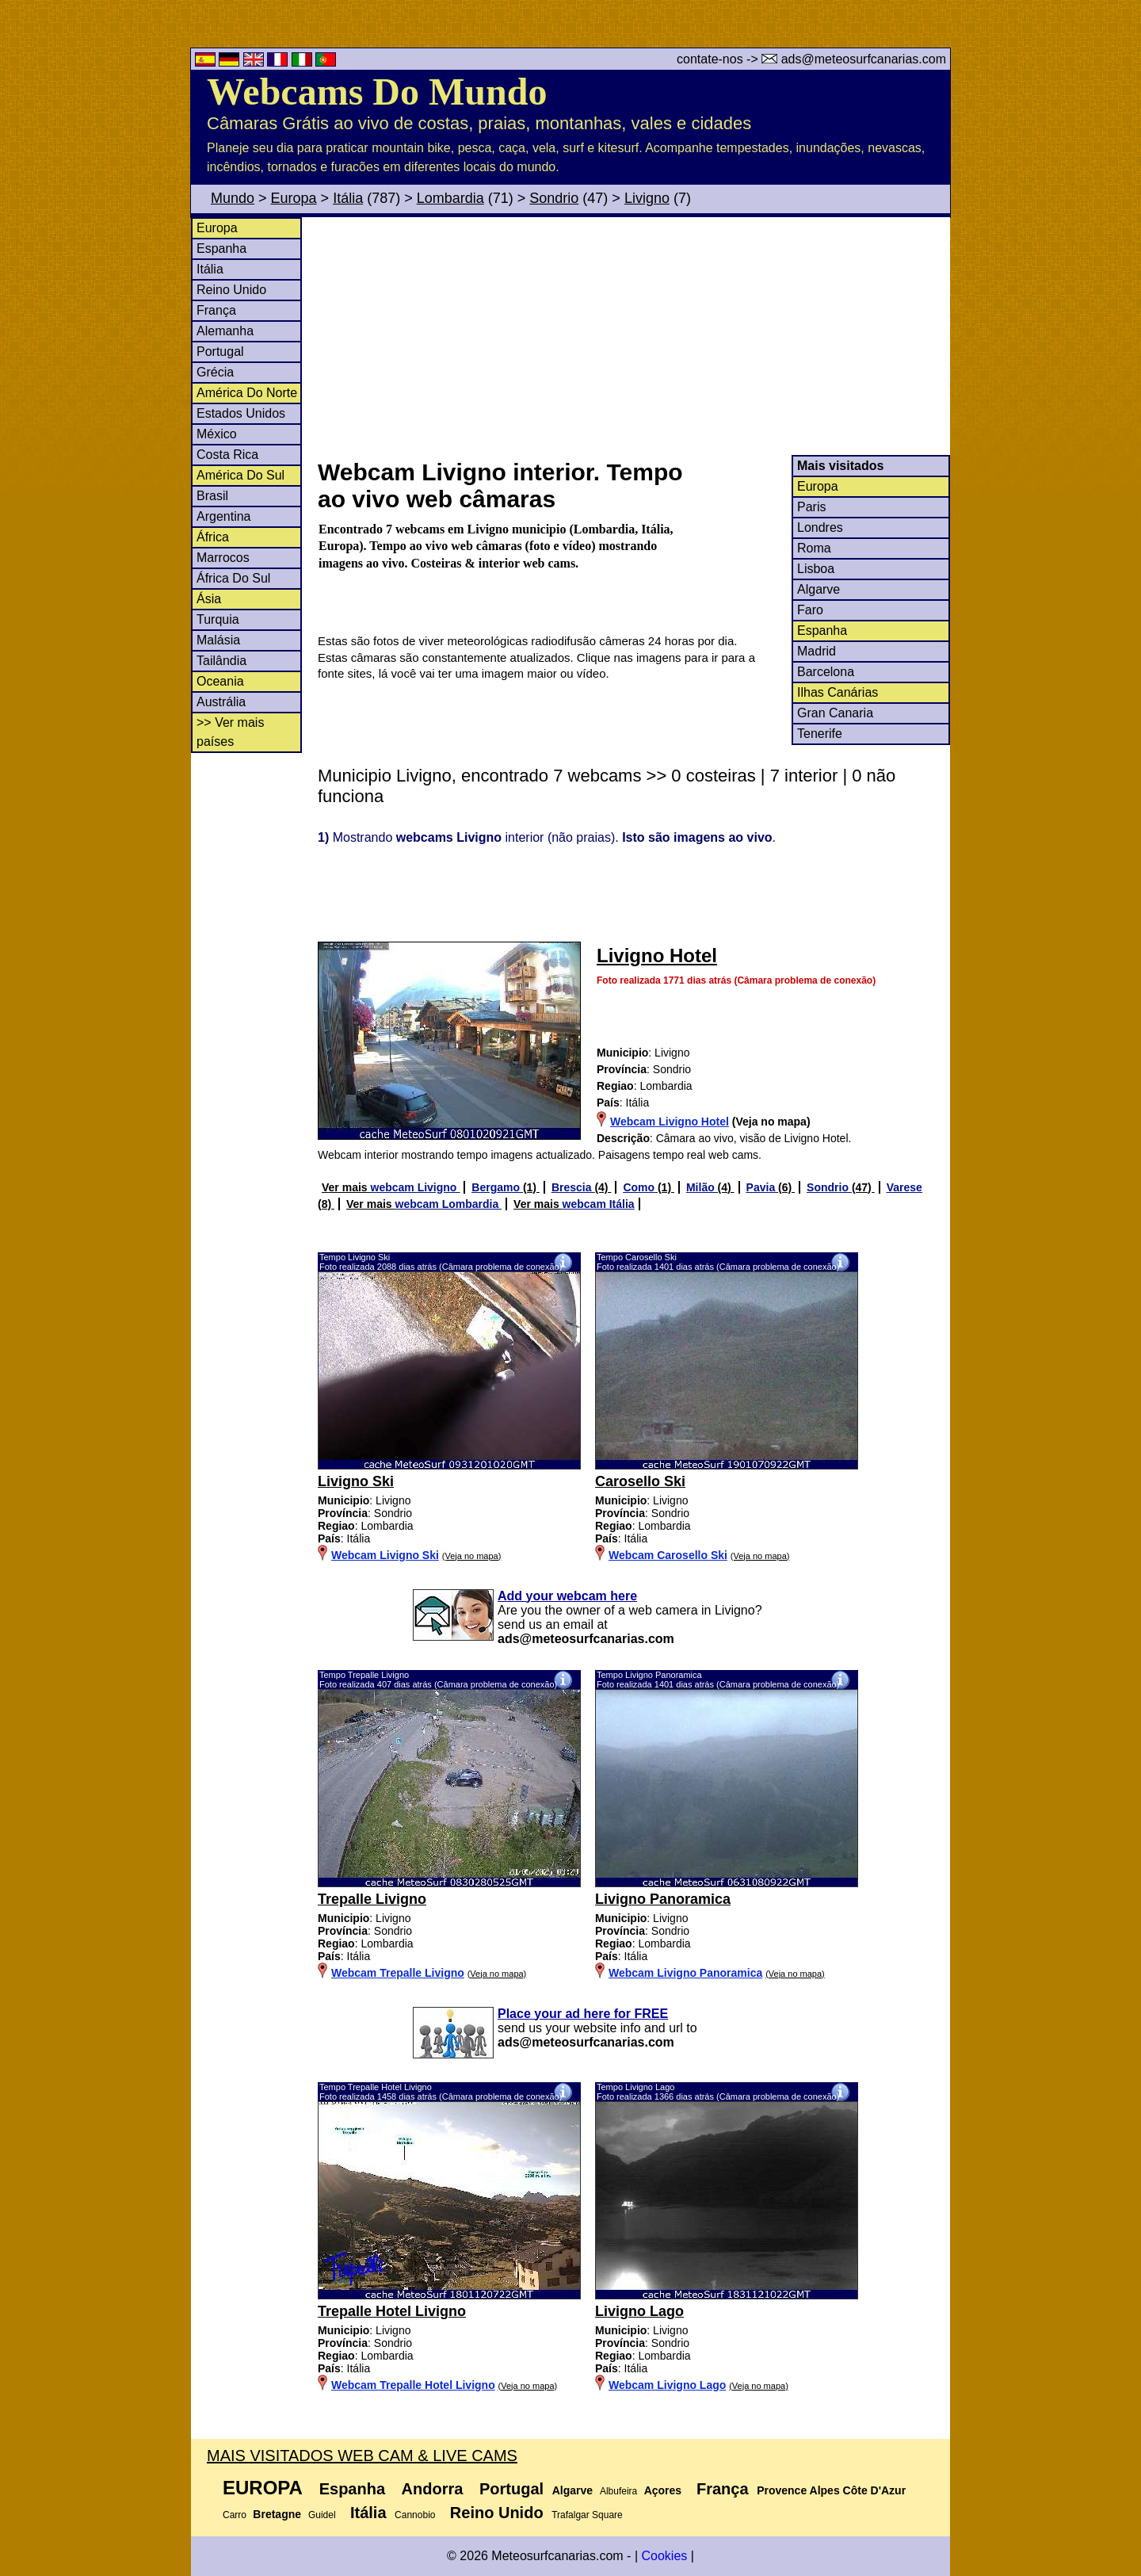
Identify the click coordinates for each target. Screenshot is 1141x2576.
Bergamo (497, 1187)
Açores (662, 2490)
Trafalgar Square (587, 2515)
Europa (294, 198)
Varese (904, 1187)
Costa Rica (227, 454)
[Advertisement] (633, 336)
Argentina (224, 516)
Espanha (221, 248)
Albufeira (618, 2491)
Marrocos (223, 557)
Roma (814, 548)
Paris (811, 507)
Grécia (215, 372)
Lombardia (450, 198)
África (213, 537)
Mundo (232, 198)
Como (640, 1187)
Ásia (209, 599)
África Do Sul (233, 578)
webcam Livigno (415, 1187)
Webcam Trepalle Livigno (397, 1972)
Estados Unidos (241, 413)
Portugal (220, 351)
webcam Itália (599, 1204)
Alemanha (225, 331)
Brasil (212, 496)
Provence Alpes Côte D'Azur (831, 2490)
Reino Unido (231, 289)
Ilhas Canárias (837, 692)
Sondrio (553, 198)
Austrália (221, 702)
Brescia (572, 1187)
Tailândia (221, 660)
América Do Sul (240, 475)
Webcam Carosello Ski (668, 1555)
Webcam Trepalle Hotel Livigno (413, 2385)
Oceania (220, 681)
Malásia (218, 640)
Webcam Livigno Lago (667, 2385)
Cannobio (415, 2515)
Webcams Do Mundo (377, 92)
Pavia (762, 1187)
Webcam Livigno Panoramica (685, 1972)
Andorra (433, 2489)
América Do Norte (247, 392)
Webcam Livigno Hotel (669, 1121)
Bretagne (277, 2514)
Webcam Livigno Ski (385, 1555)
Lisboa (815, 568)
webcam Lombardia (448, 1204)
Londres (820, 527)
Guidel (322, 2515)
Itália (348, 198)
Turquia (218, 619)
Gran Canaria (835, 713)
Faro (810, 610)
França (216, 310)
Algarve (818, 589)
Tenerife (819, 733)
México (217, 434)
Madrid (816, 651)
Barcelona (825, 671)
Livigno (647, 198)
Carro (234, 2515)
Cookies (664, 2556)
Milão (702, 1187)
